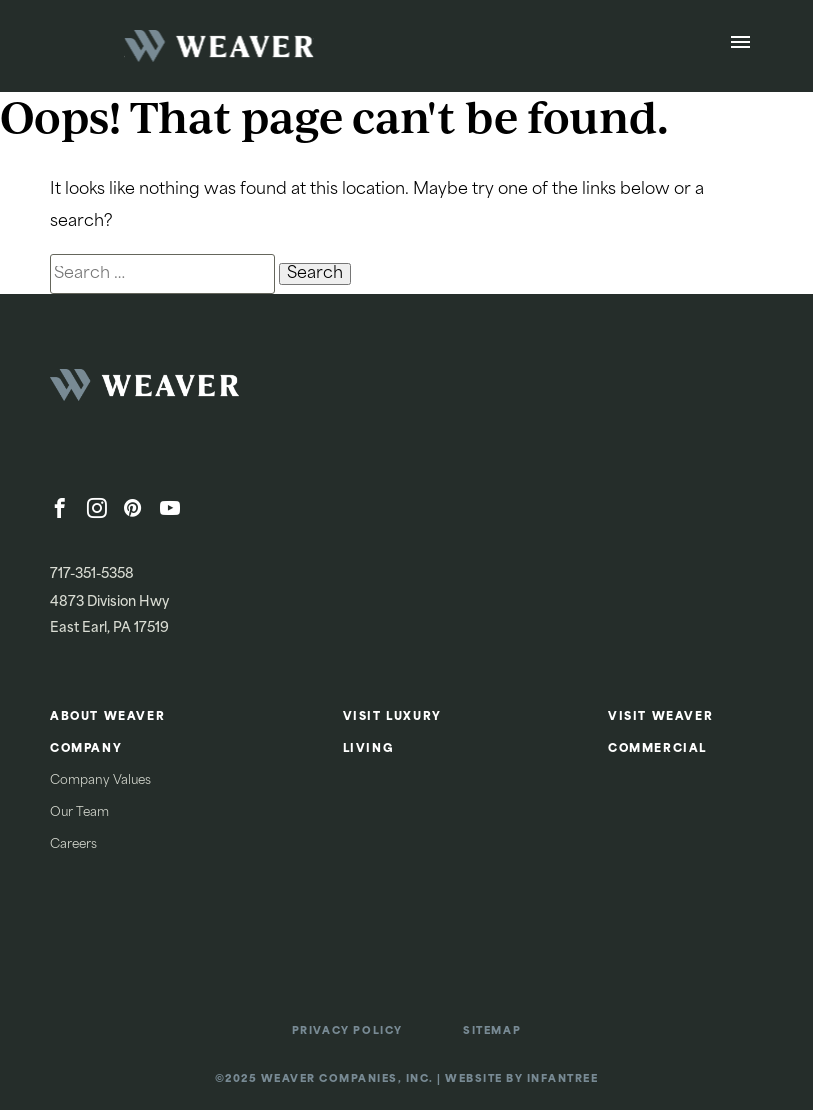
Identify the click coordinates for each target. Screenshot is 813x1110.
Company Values (100, 781)
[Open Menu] (740, 46)
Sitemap (492, 1031)
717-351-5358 (92, 574)
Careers (73, 845)
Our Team (79, 813)
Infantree (563, 1079)
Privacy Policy (347, 1031)
